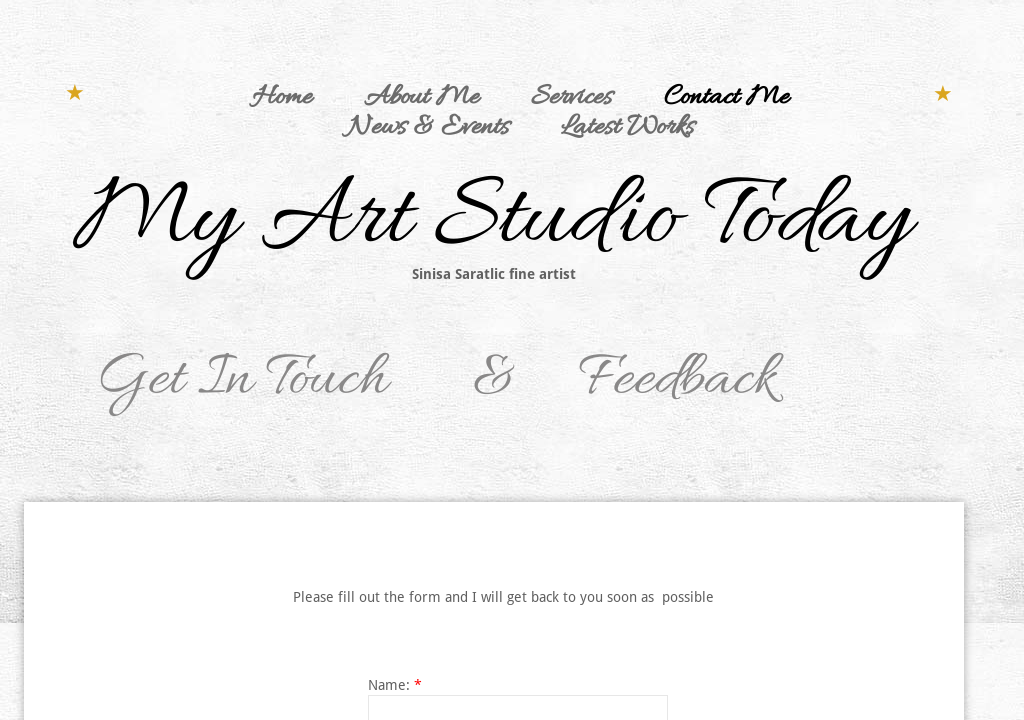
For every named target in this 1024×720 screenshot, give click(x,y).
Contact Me (726, 98)
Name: (395, 685)
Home (282, 98)
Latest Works (627, 128)
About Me (421, 98)
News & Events (428, 128)
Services (571, 98)
